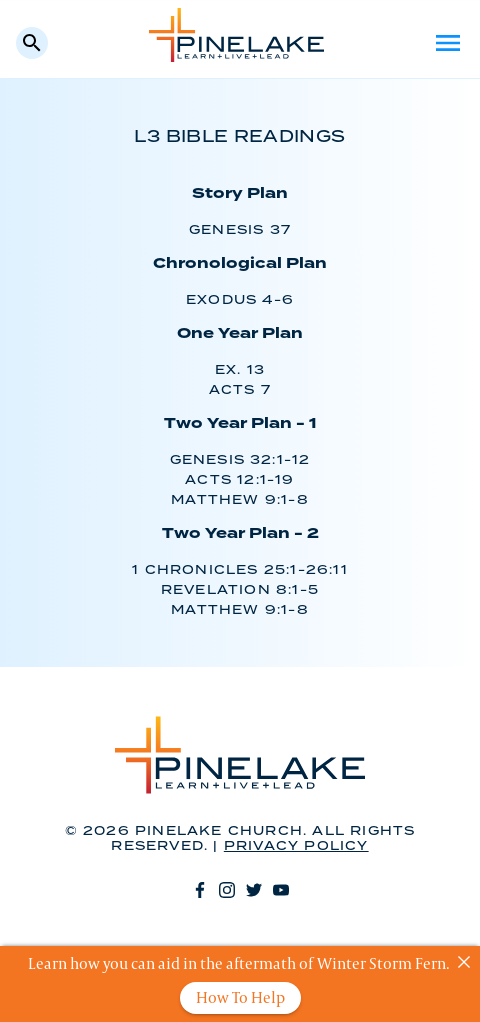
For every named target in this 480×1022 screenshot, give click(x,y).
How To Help (240, 997)
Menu (448, 43)
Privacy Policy (296, 846)
